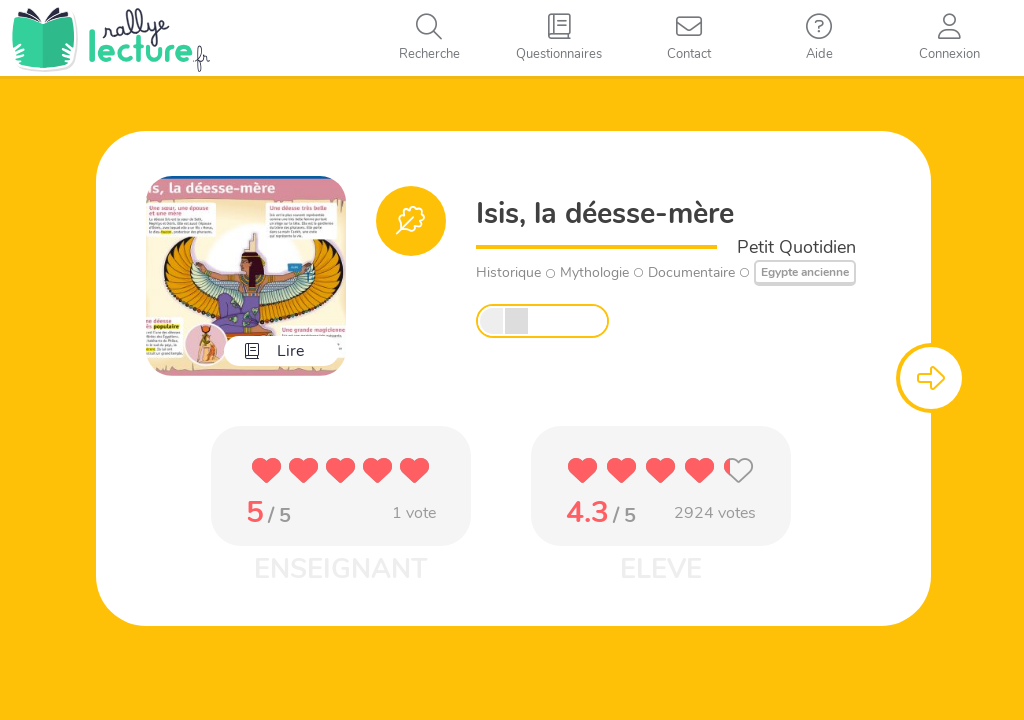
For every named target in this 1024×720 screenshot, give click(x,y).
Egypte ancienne (805, 272)
